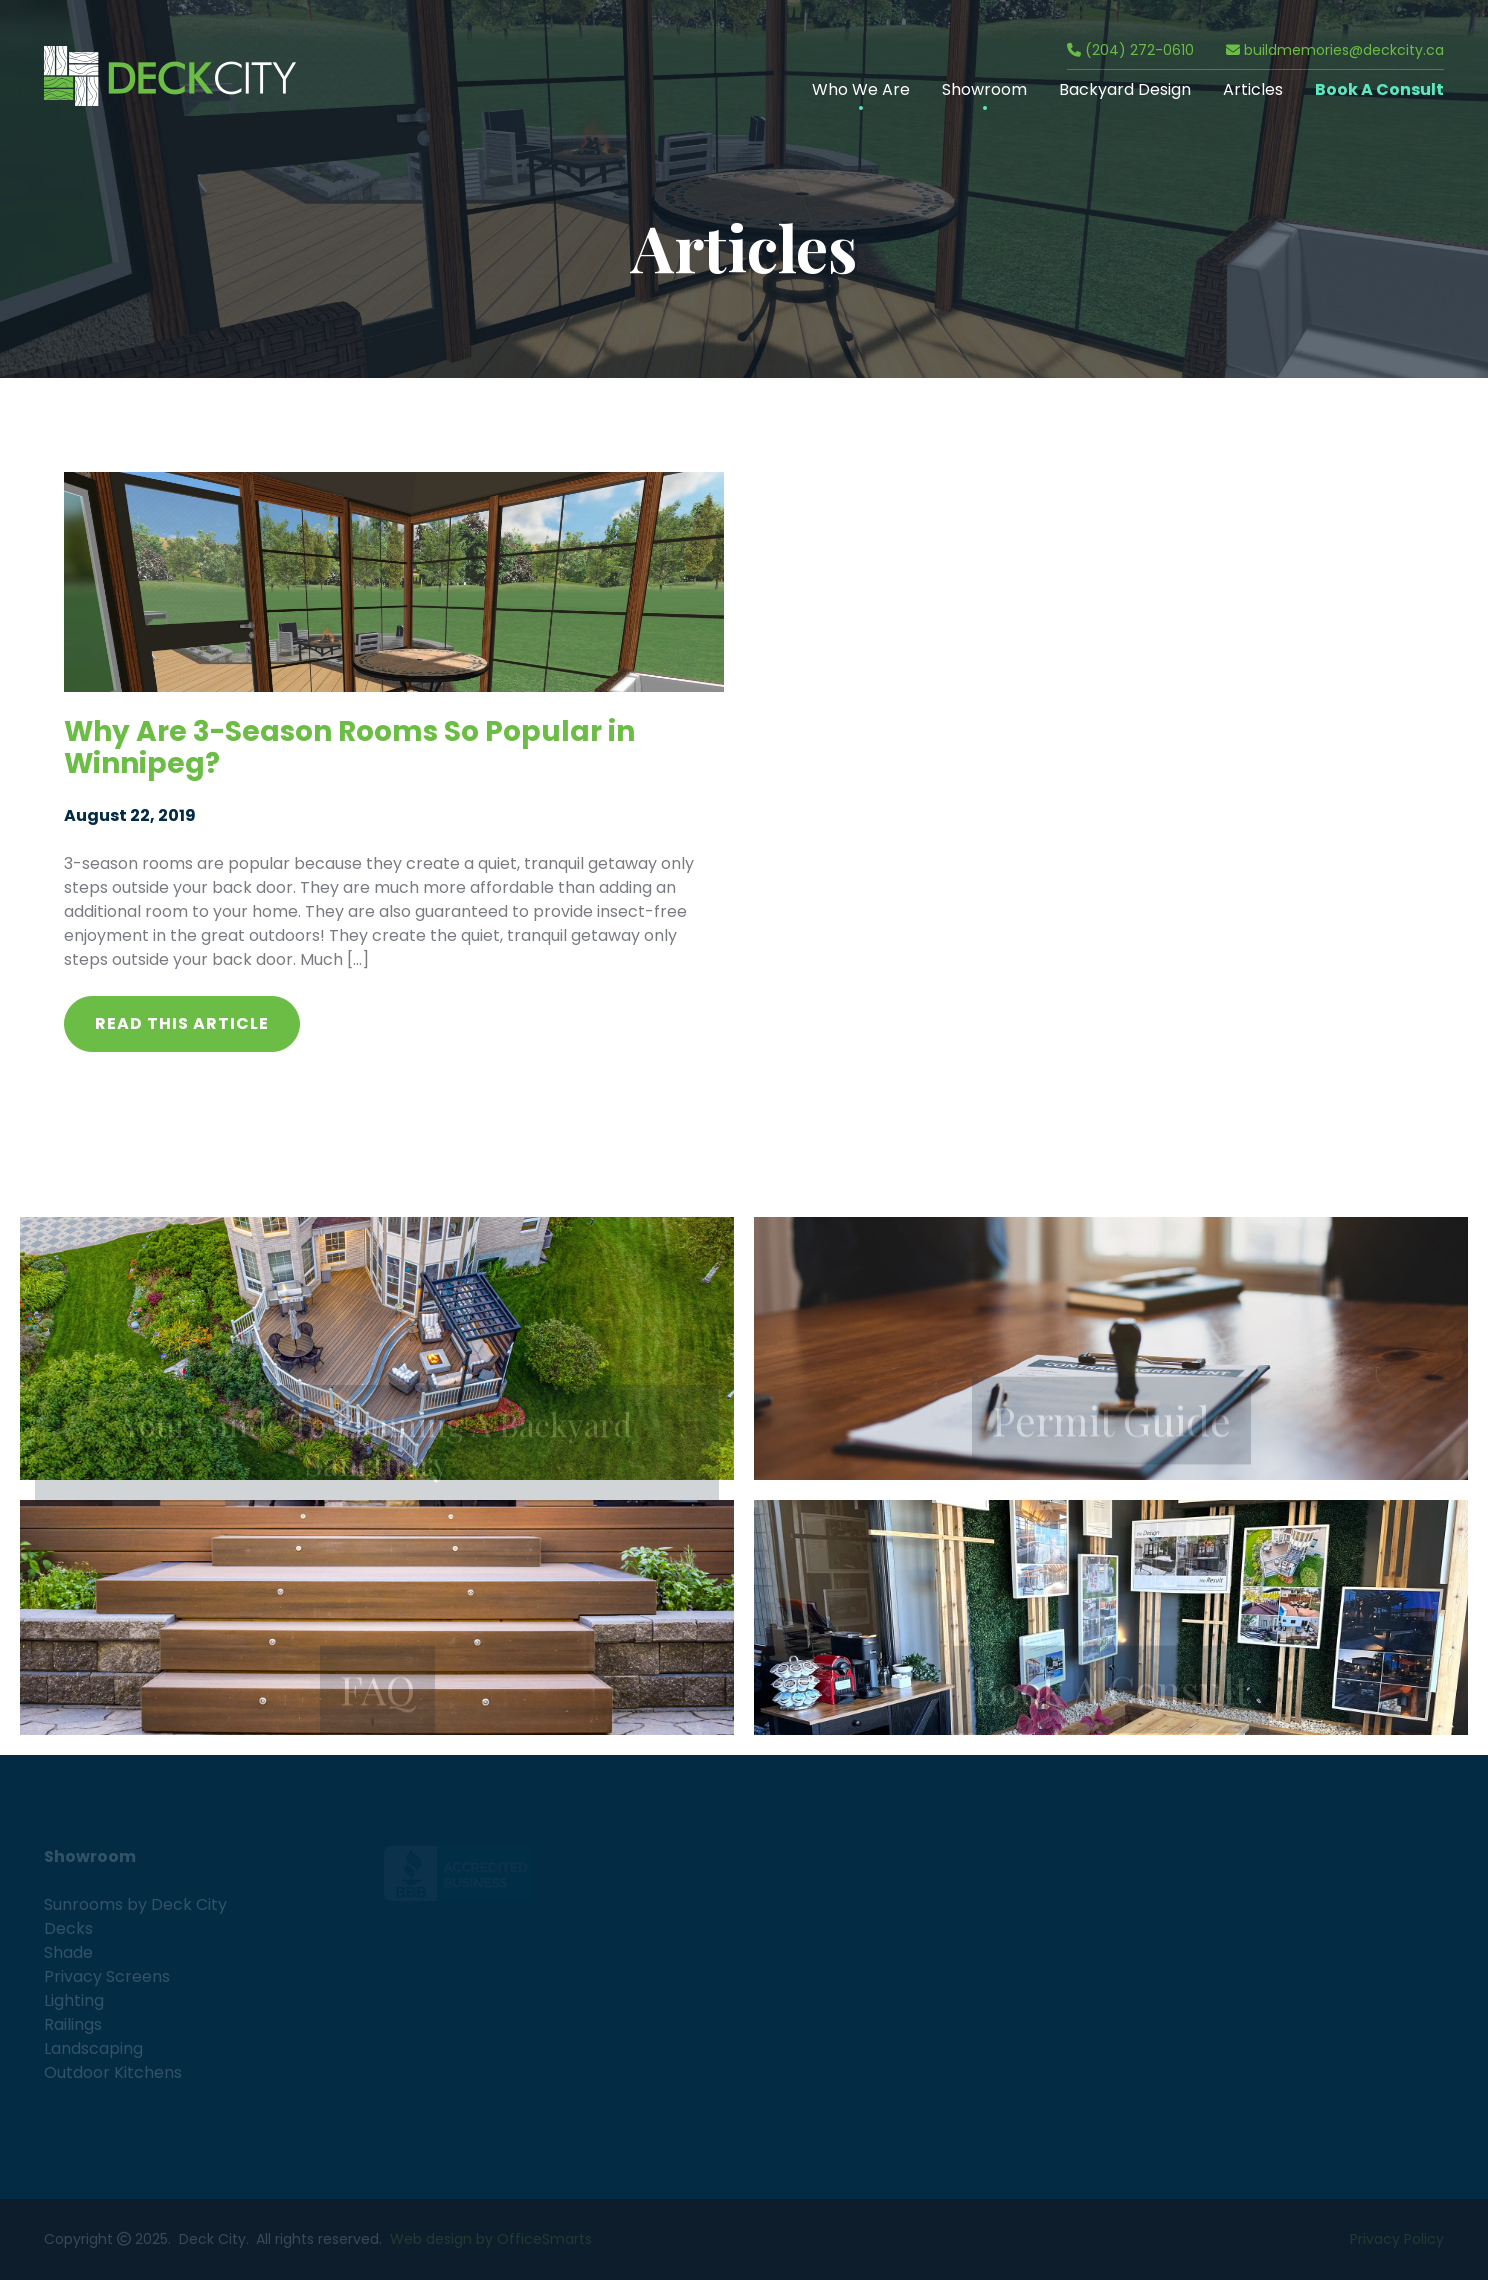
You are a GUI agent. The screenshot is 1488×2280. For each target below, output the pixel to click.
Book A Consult (1379, 89)
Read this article (182, 1023)
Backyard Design (1125, 89)
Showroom (984, 89)
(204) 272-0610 (1130, 50)
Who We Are (861, 89)
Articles (1253, 89)
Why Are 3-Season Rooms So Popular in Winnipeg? (349, 747)
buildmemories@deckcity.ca (1335, 50)
